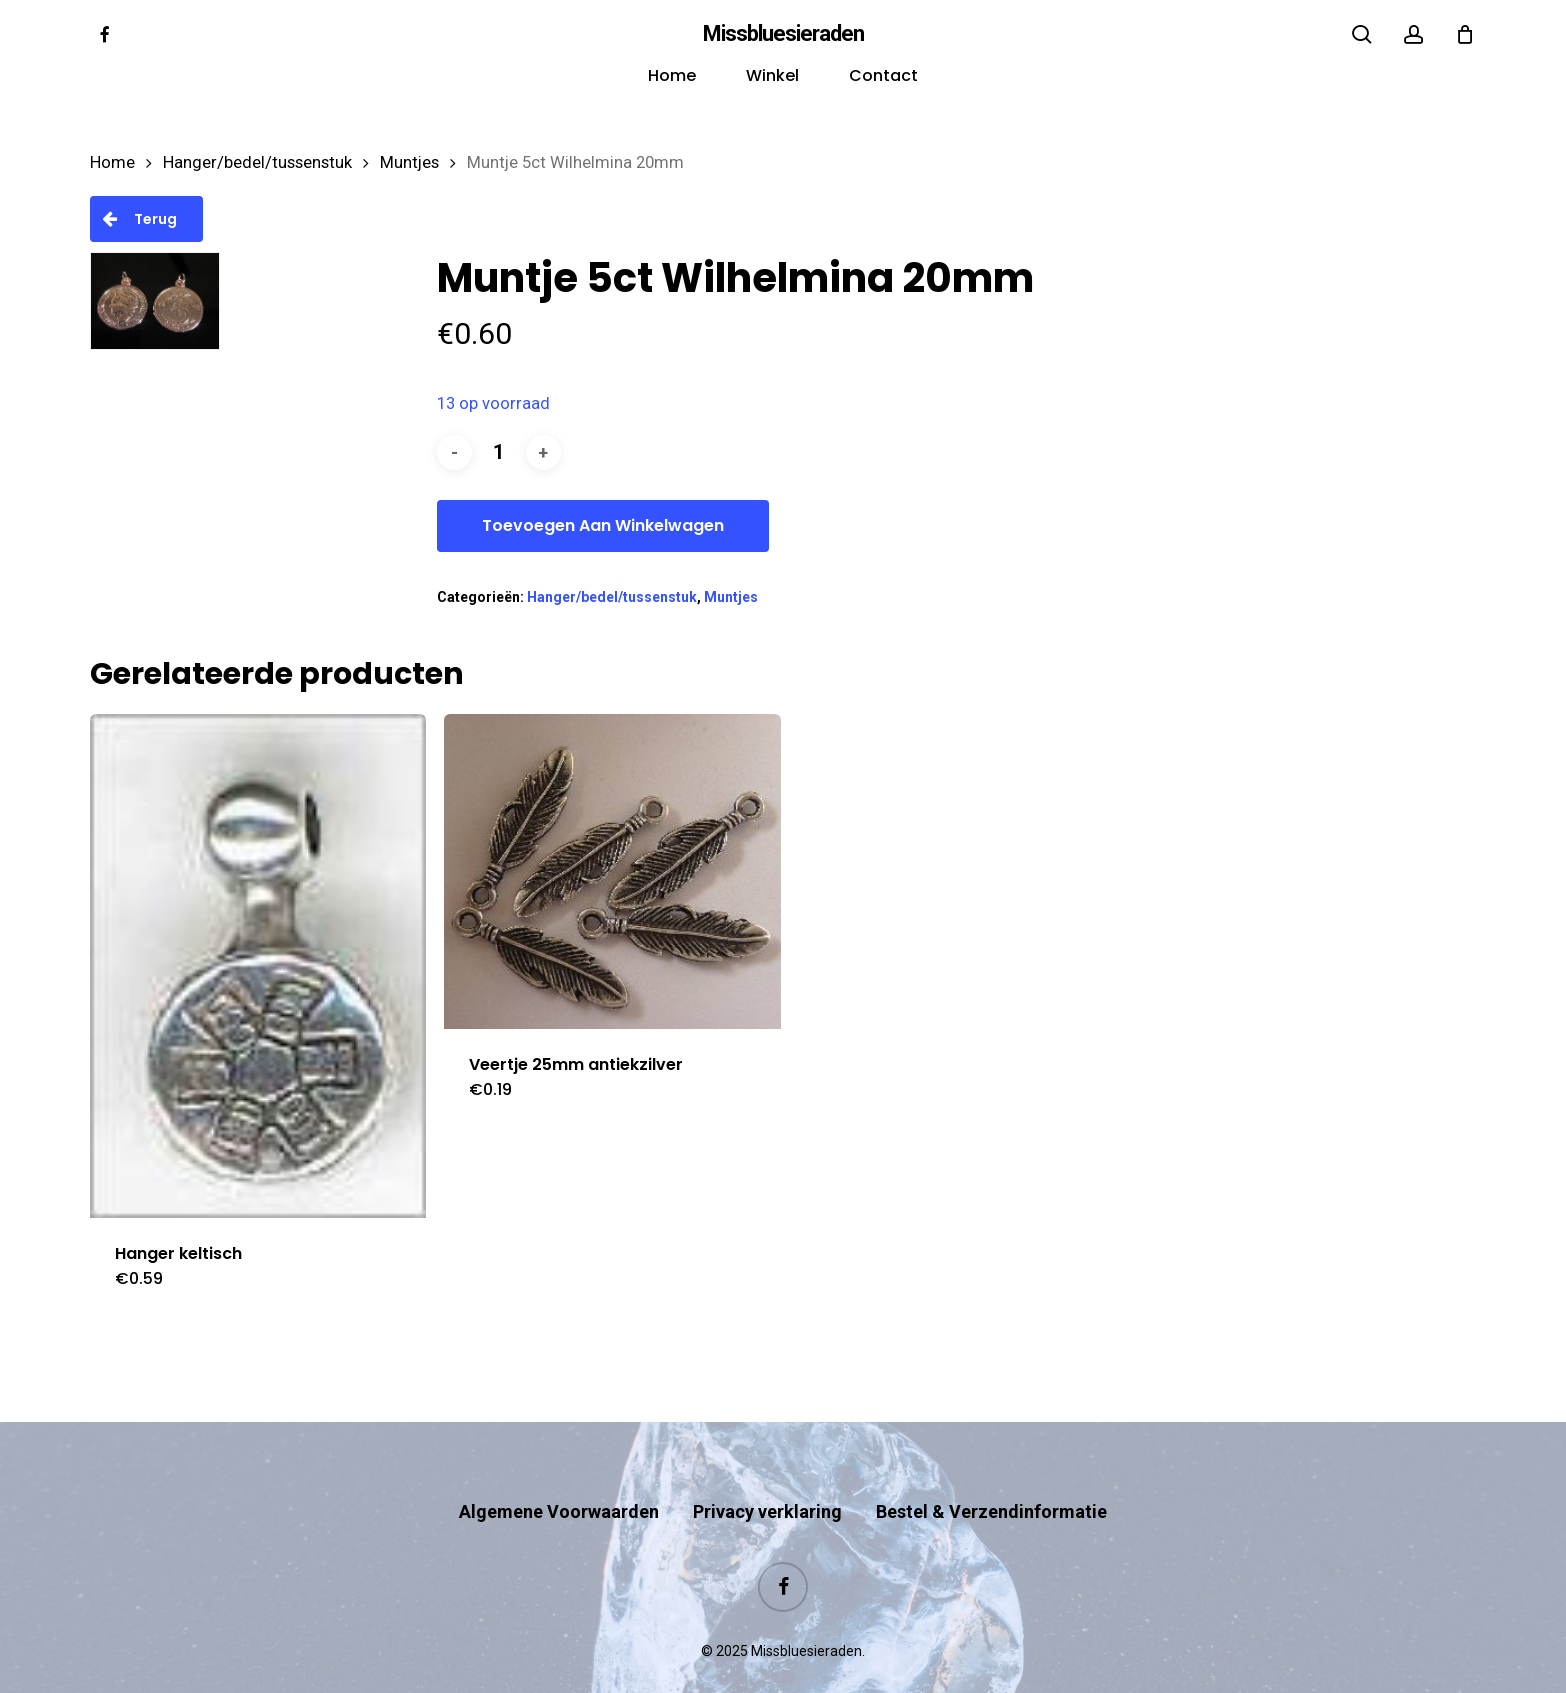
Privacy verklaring (767, 1472)
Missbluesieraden (783, 34)
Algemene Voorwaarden (559, 1472)
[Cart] (1465, 34)
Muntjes (409, 162)
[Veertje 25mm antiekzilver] (612, 871)
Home (112, 162)
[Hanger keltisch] (258, 966)
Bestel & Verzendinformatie (991, 1472)
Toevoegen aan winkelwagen (603, 525)
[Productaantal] (499, 452)
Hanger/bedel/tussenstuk (257, 162)
